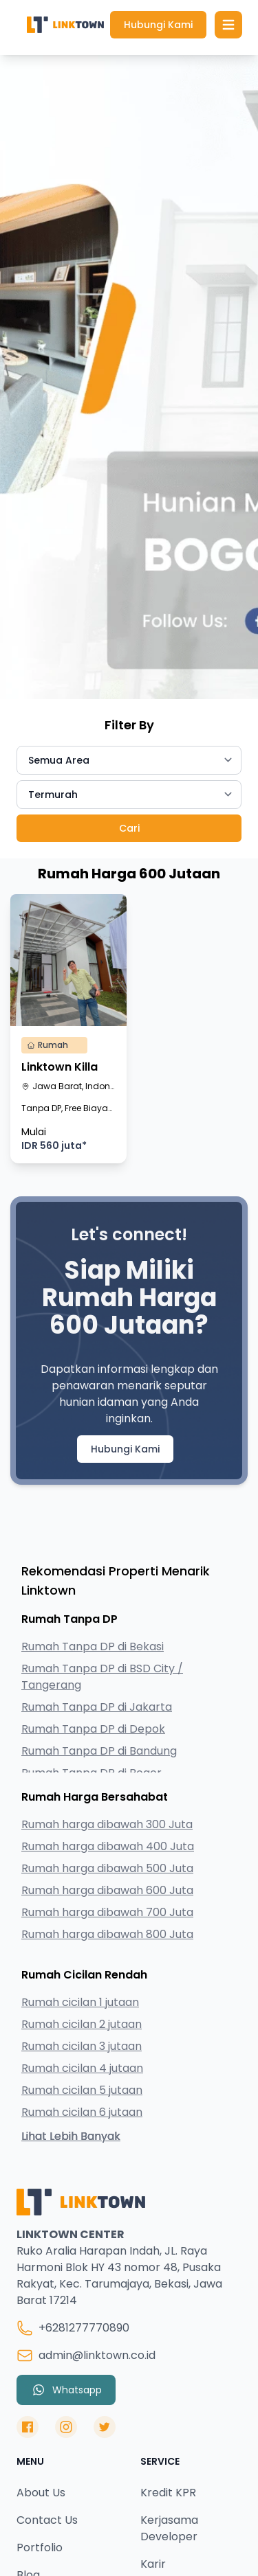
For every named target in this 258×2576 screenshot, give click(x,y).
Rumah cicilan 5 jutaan (81, 2090)
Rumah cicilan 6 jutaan (81, 2112)
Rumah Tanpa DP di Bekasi (92, 1646)
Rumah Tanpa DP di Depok (93, 1729)
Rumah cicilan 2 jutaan (81, 2024)
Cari (129, 828)
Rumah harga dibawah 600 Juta (107, 1890)
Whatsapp (66, 2390)
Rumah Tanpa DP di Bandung (99, 1751)
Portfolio (40, 2547)
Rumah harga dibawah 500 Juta (107, 1868)
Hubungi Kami (158, 25)
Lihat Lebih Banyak (70, 2136)
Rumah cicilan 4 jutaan (82, 2068)
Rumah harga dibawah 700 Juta (107, 1912)
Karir (153, 2564)
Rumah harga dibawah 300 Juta (107, 1824)
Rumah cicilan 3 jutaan (81, 2046)
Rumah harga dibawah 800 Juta (107, 1934)
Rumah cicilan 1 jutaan (80, 2002)
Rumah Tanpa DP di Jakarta (96, 1707)
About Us (41, 2492)
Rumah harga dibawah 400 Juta (107, 1846)
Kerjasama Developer (169, 2528)
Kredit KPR (168, 2492)
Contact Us (47, 2520)
